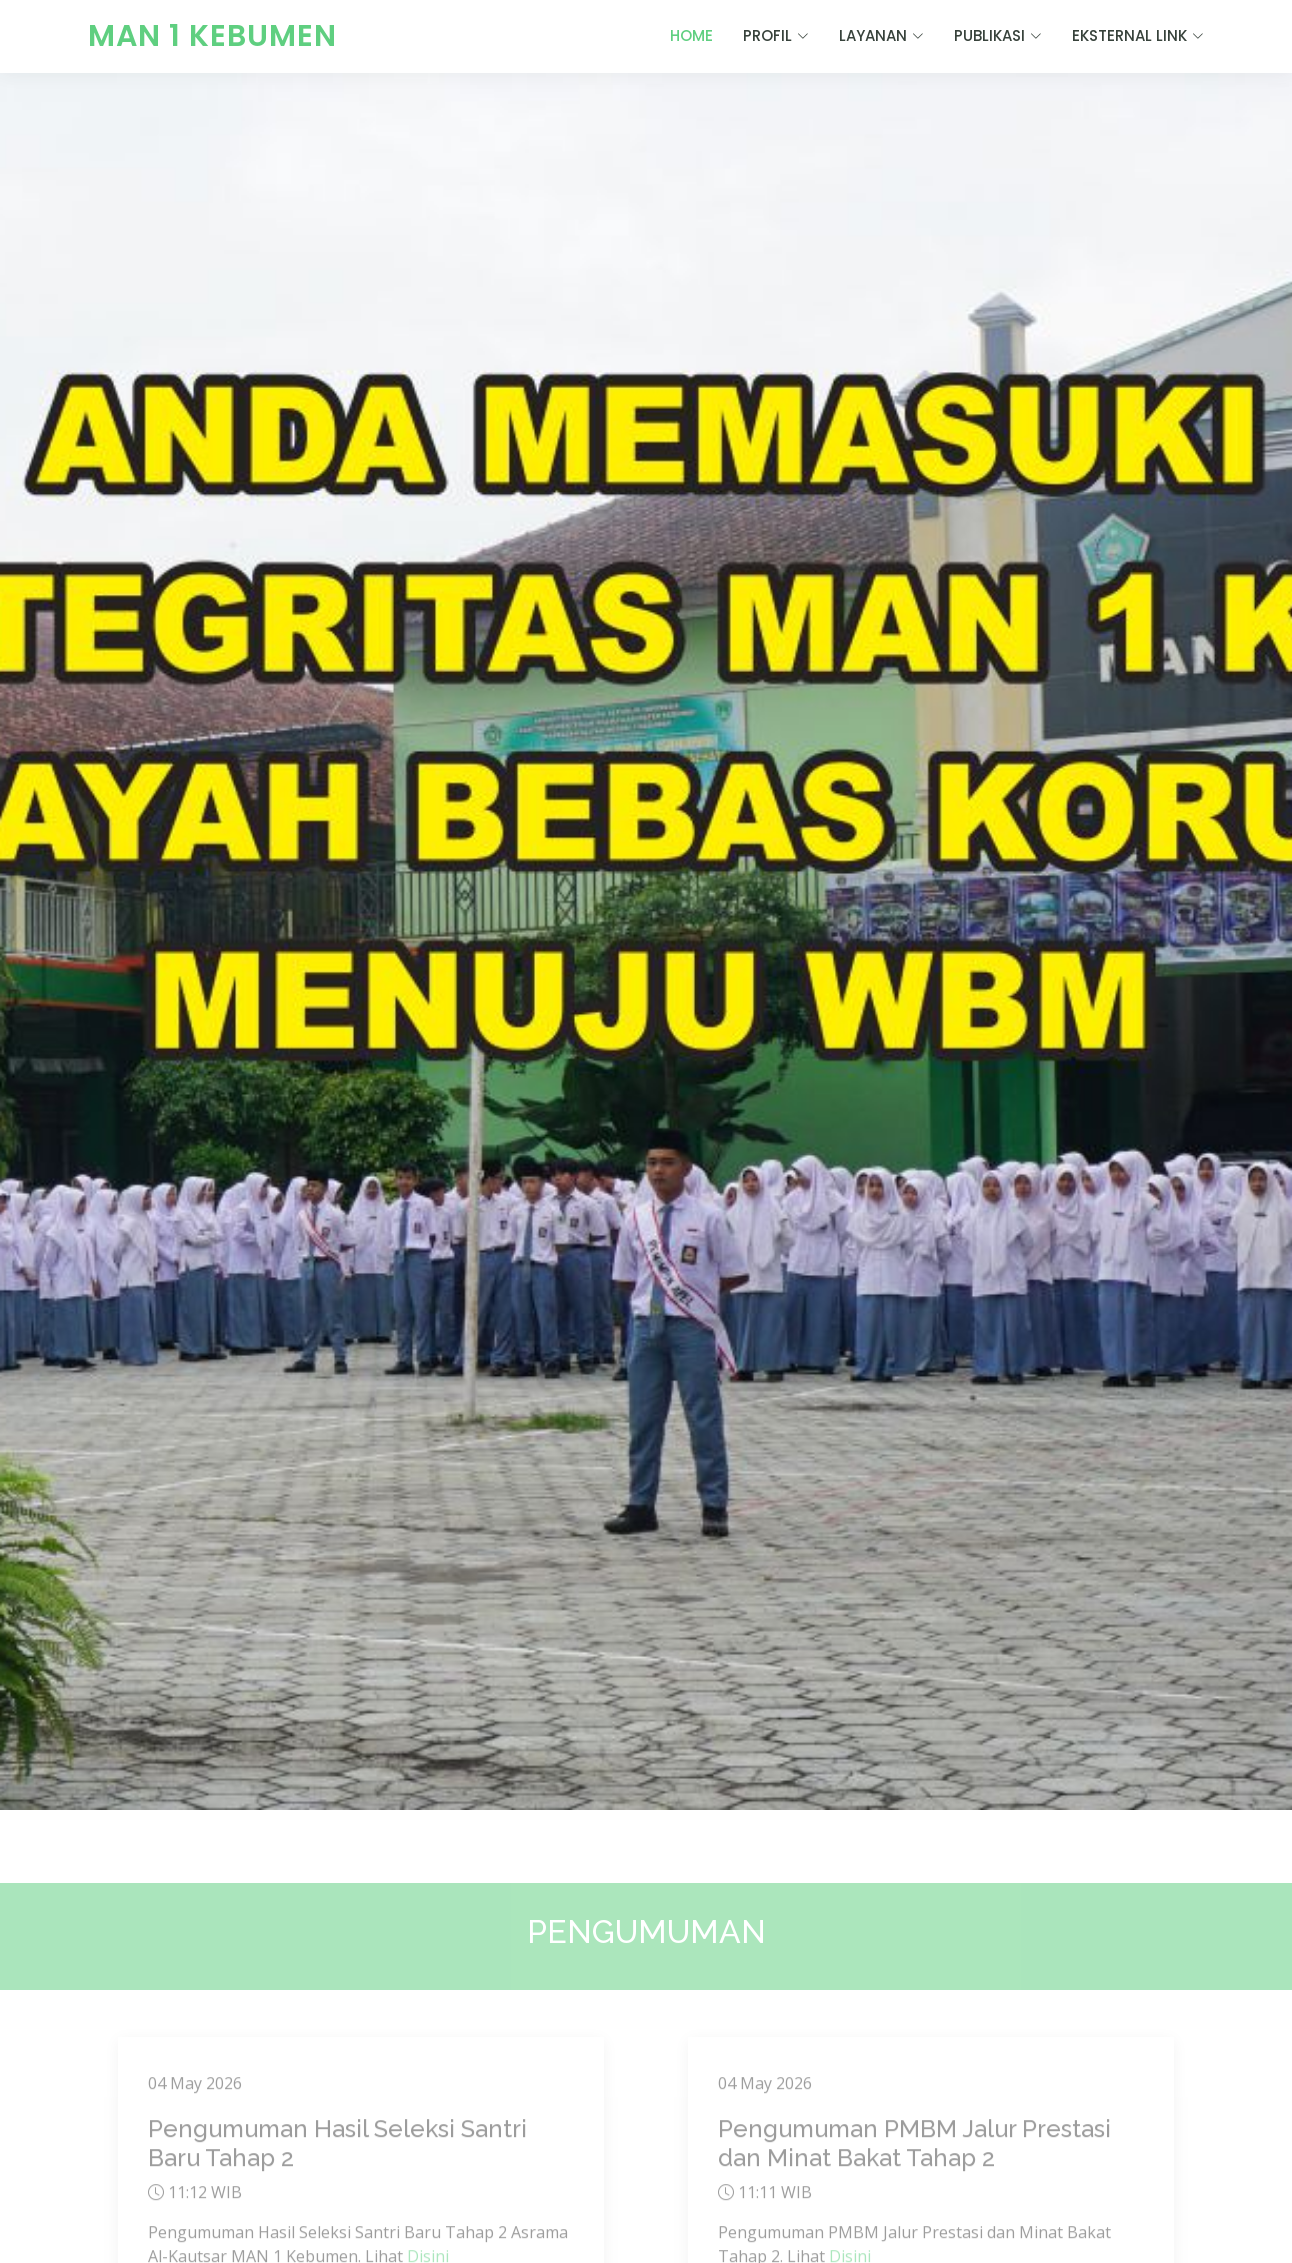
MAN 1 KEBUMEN (212, 36)
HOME (691, 35)
